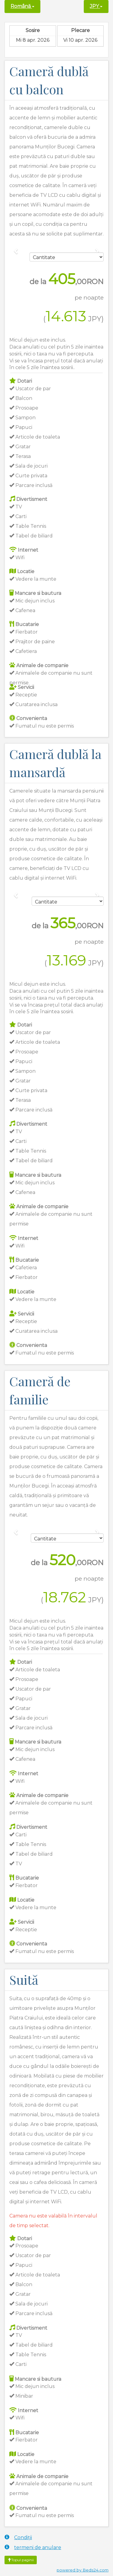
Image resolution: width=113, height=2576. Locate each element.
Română (22, 6)
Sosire (33, 30)
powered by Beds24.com (82, 2570)
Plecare (80, 30)
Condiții (18, 2537)
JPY (96, 6)
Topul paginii (21, 2560)
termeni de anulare (33, 2547)
